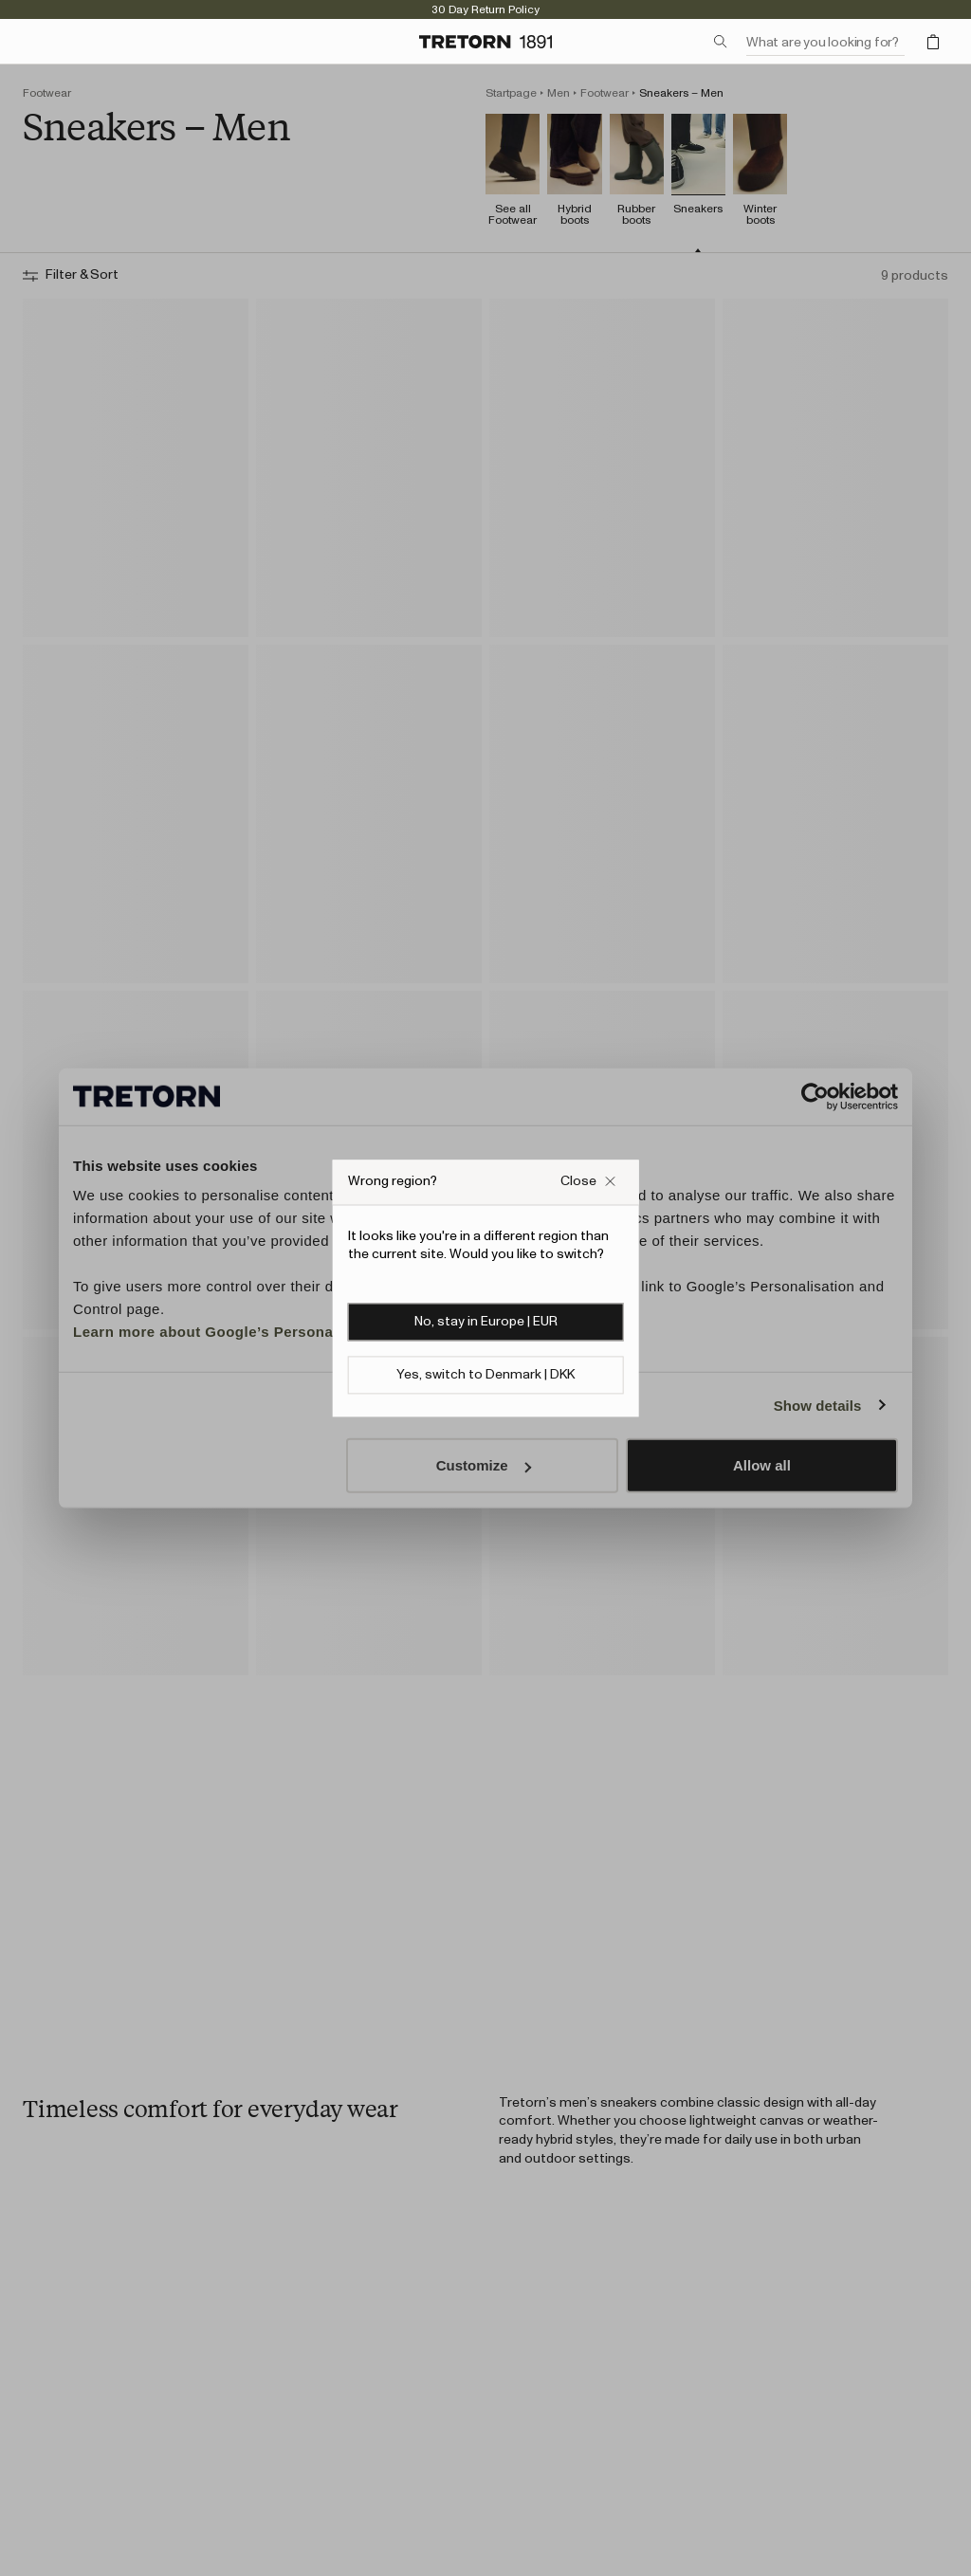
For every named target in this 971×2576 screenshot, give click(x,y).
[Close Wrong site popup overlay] (588, 1182)
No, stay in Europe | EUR (486, 1321)
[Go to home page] (485, 41)
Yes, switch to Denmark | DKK (485, 1374)
